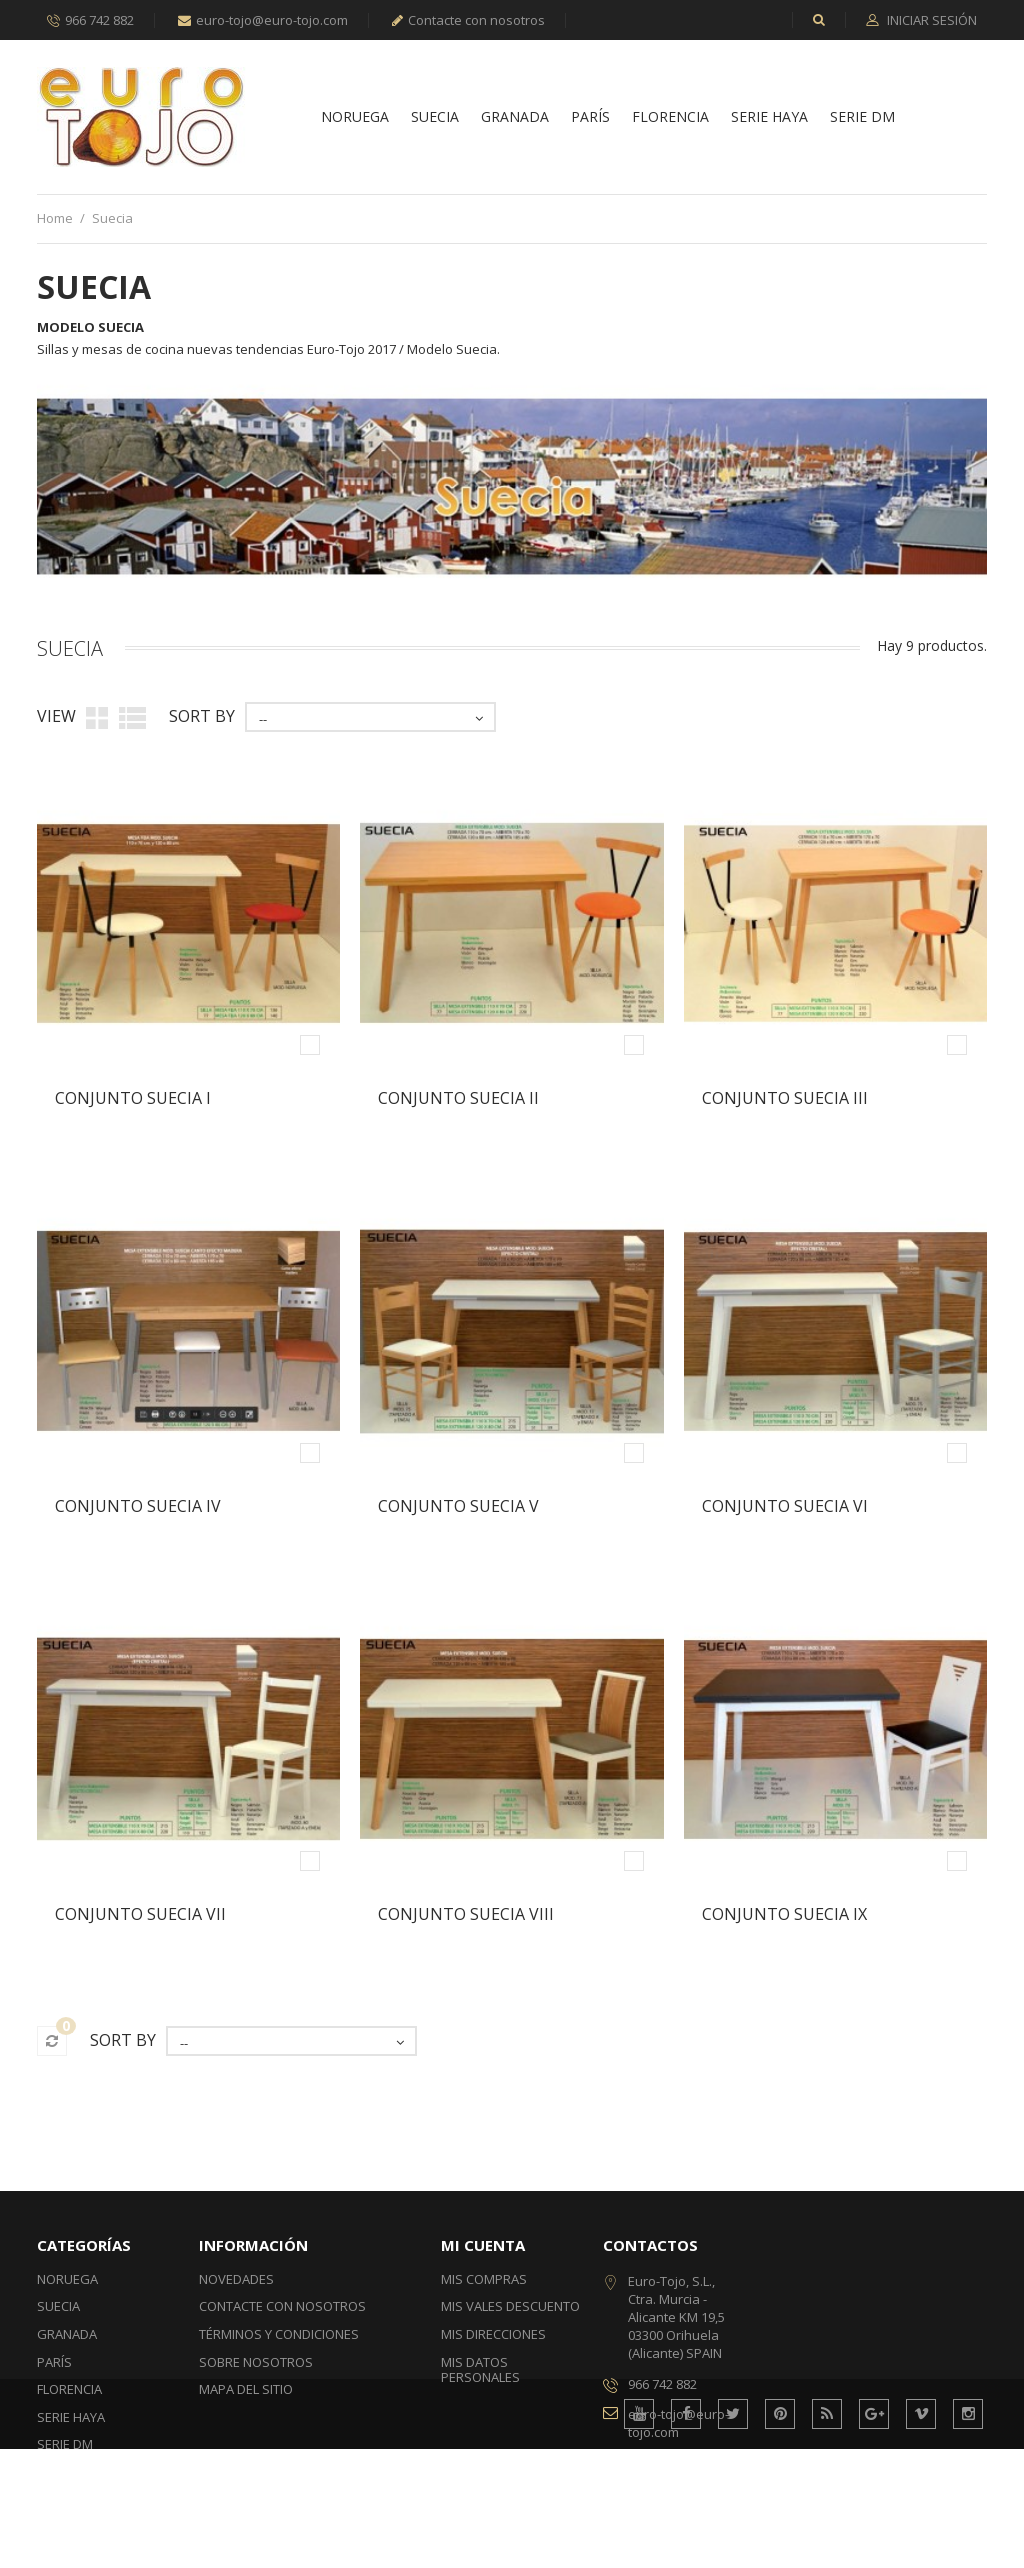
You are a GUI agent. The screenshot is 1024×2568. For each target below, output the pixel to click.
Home (55, 218)
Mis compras (484, 2279)
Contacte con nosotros (468, 20)
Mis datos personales (480, 2370)
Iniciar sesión (930, 21)
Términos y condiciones (279, 2334)
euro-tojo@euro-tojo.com (263, 20)
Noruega (355, 117)
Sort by (202, 716)
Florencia (670, 117)
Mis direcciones (493, 2334)
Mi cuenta (483, 2245)
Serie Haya (769, 117)
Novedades (236, 2279)
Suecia (435, 117)
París (590, 117)
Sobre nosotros (256, 2362)
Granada (515, 117)
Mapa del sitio (246, 2389)
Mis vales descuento (510, 2306)
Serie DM (862, 117)
